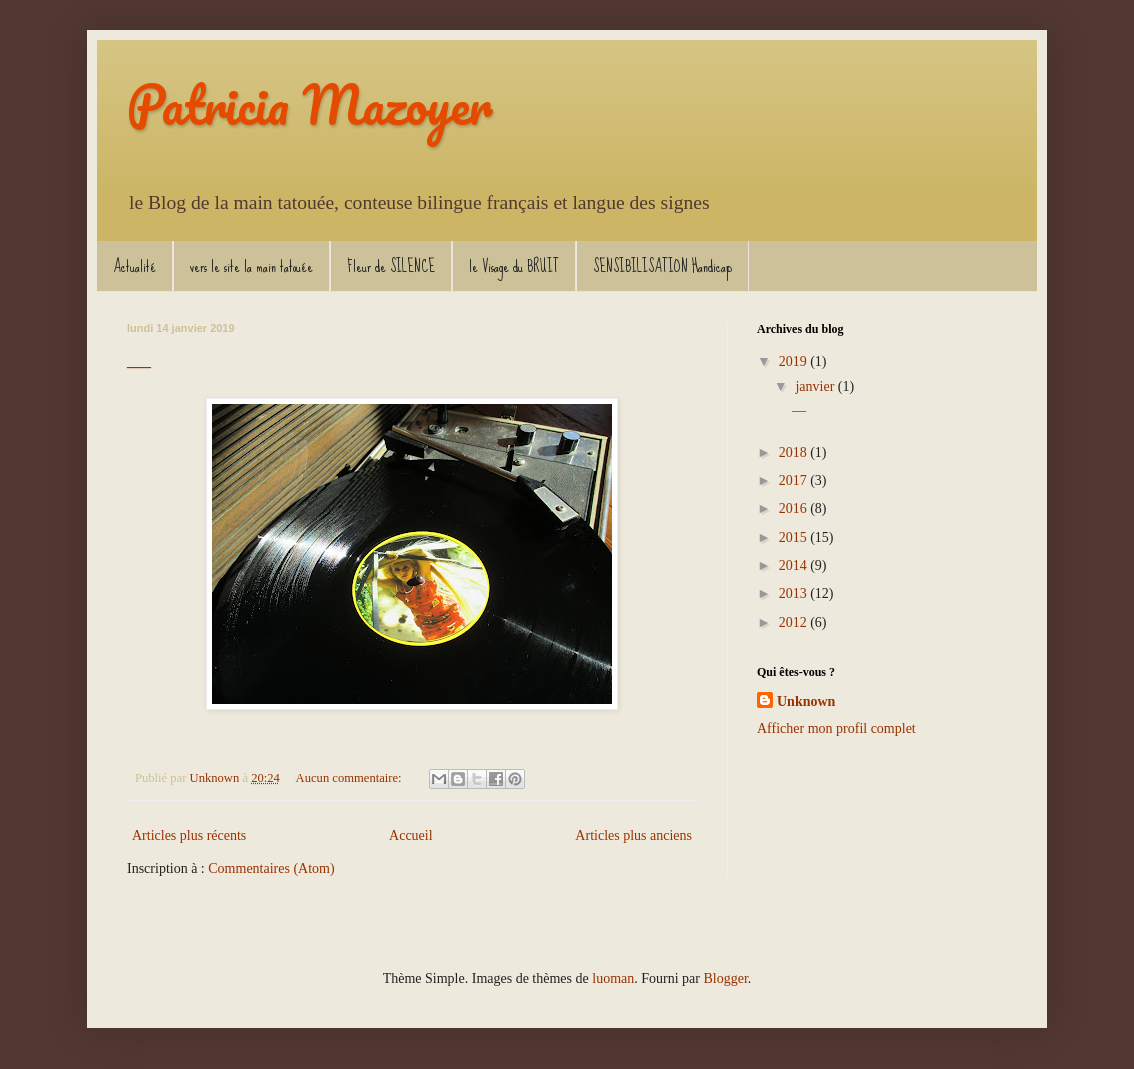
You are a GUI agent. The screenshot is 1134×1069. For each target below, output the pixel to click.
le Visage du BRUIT (514, 266)
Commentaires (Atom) (271, 868)
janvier (816, 386)
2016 (795, 508)
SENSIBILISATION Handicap (662, 266)
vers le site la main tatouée (251, 266)
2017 (795, 480)
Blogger (725, 978)
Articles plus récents (189, 835)
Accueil (411, 835)
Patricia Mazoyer (310, 104)
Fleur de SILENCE (391, 266)
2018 (795, 452)
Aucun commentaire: (350, 778)
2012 (795, 622)
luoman (613, 978)
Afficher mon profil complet (836, 728)
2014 (795, 565)
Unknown (806, 701)
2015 (795, 537)
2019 (795, 361)
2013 (795, 593)
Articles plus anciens (633, 835)
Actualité (134, 266)
